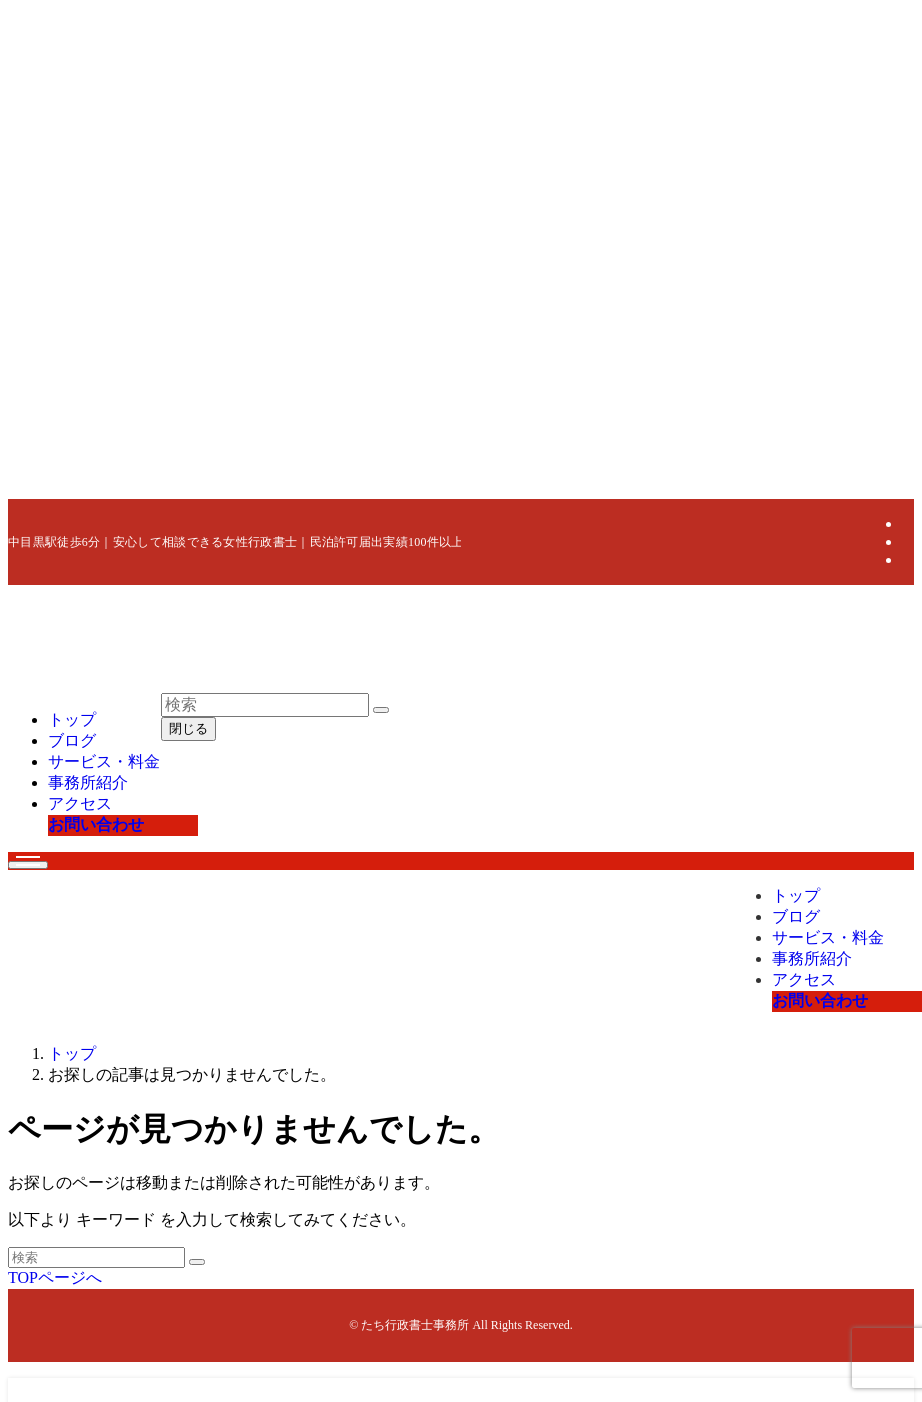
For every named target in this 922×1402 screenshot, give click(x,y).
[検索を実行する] (197, 1262)
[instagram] (908, 541)
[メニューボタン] (28, 865)
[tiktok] (908, 559)
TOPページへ (55, 1277)
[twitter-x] (908, 523)
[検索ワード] (96, 1257)
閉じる (188, 728)
